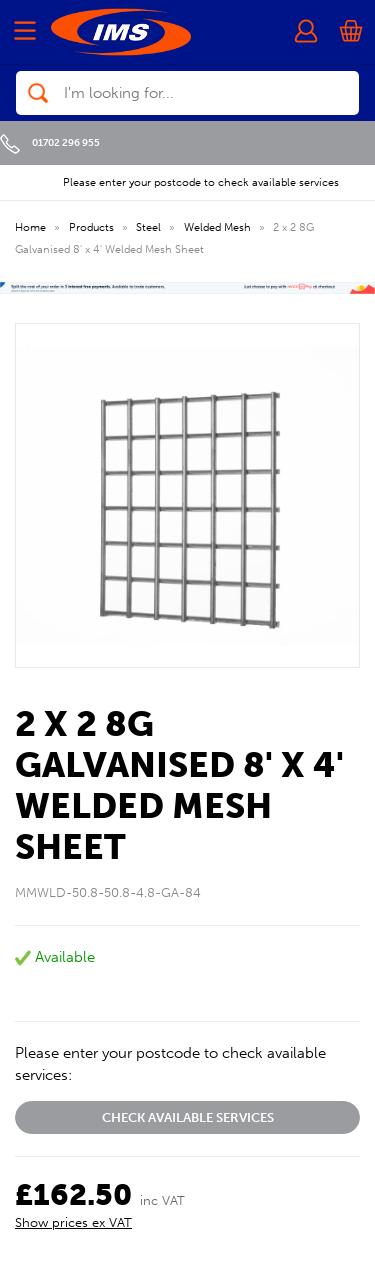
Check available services (188, 1117)
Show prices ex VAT (73, 1222)
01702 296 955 (50, 142)
